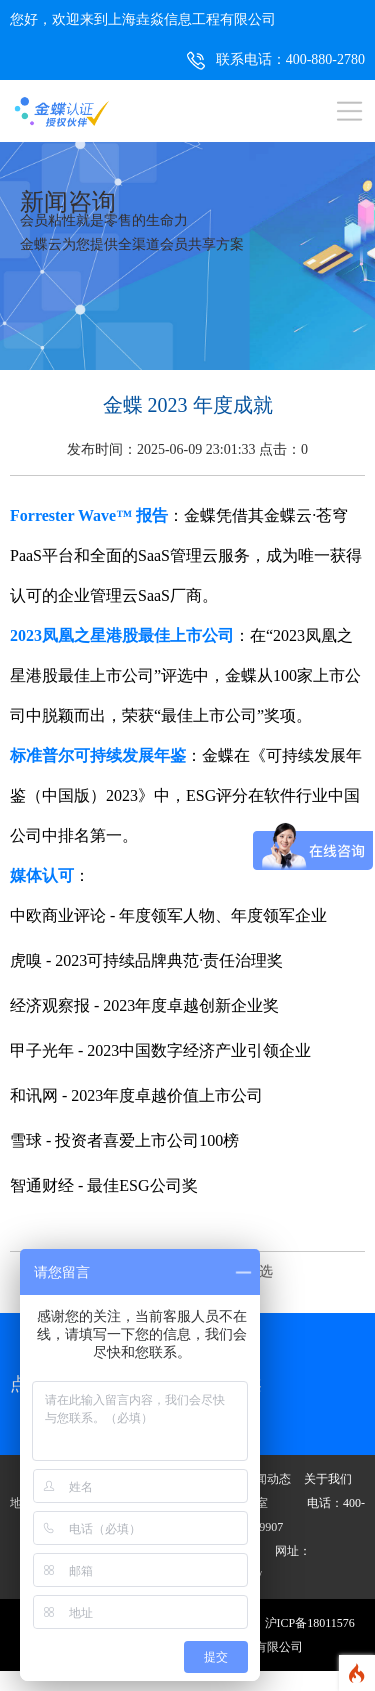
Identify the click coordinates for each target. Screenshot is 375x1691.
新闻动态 (267, 1479)
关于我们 (328, 1479)
